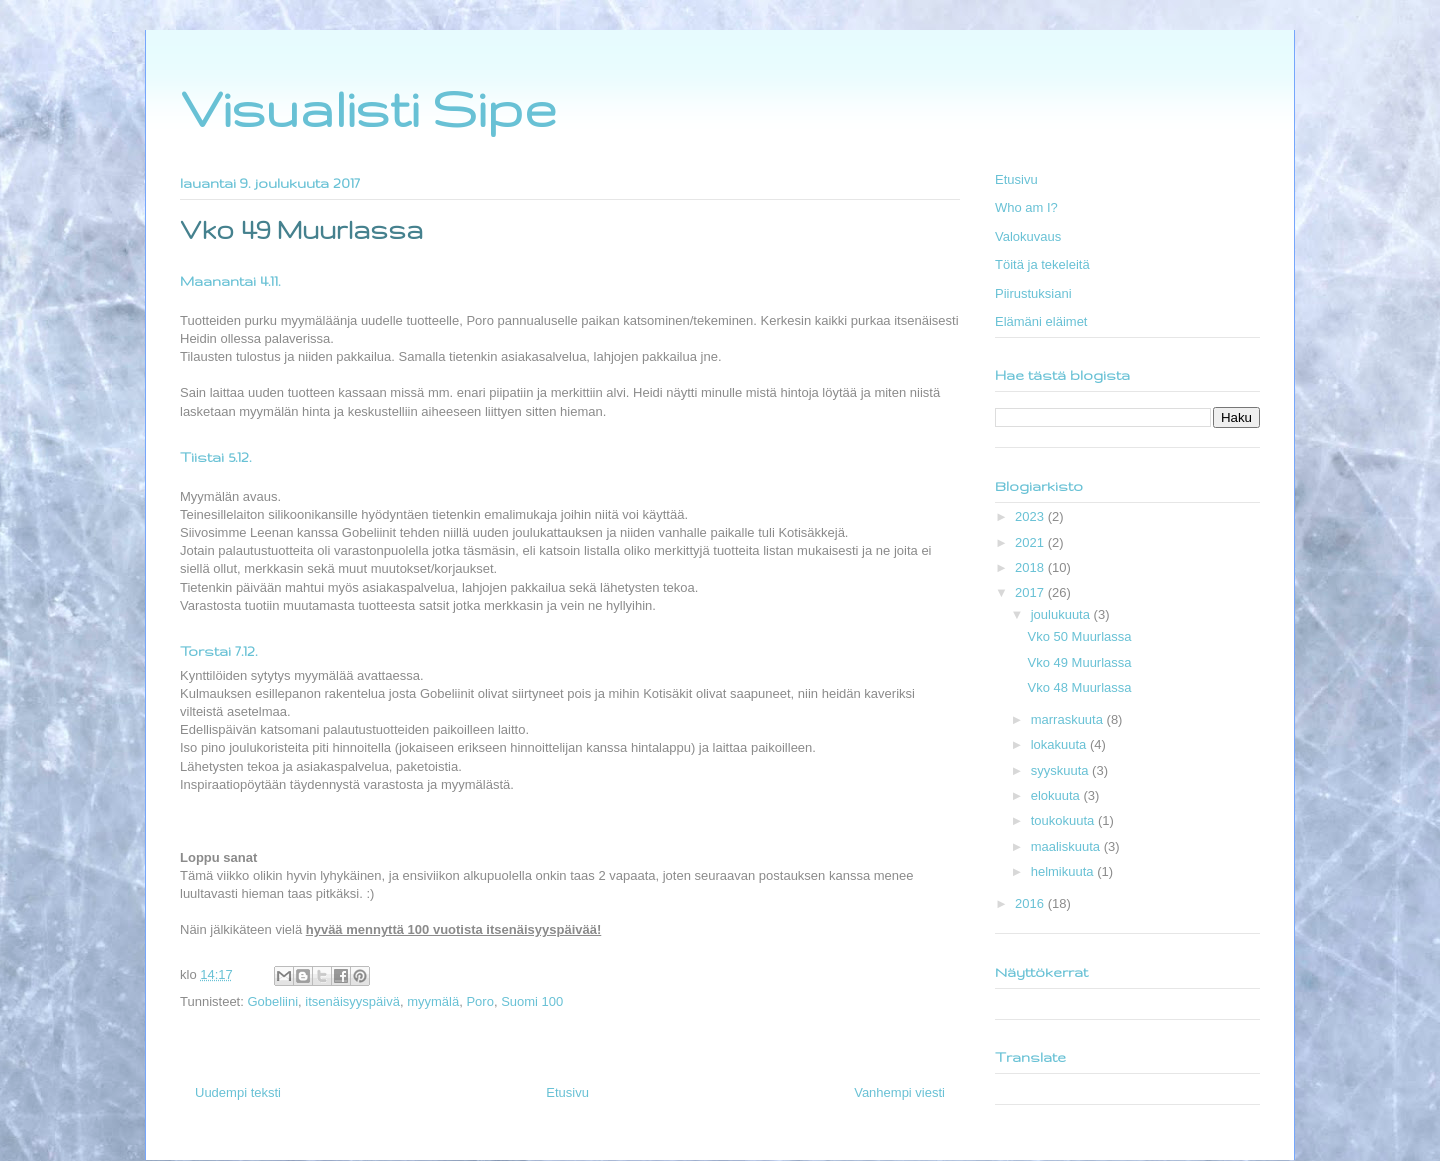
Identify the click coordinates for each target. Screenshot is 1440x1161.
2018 (1031, 567)
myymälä (433, 1001)
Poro (479, 1001)
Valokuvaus (1028, 236)
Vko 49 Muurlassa (1079, 662)
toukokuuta (1064, 820)
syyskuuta (1061, 770)
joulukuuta (1062, 614)
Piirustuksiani (1033, 293)
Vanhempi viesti (899, 1092)
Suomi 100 (532, 1001)
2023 (1031, 516)
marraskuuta (1069, 719)
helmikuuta (1064, 871)
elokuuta (1057, 795)
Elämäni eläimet (1041, 321)
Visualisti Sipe (368, 108)
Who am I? (1026, 207)
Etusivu (567, 1092)
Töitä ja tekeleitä (1042, 264)
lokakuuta (1060, 744)
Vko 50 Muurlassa (1079, 636)
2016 (1031, 903)
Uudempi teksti (238, 1092)
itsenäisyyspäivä (352, 1001)
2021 (1031, 542)
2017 (1031, 592)
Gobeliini (272, 1001)
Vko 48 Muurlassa (1079, 687)
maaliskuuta (1067, 846)
